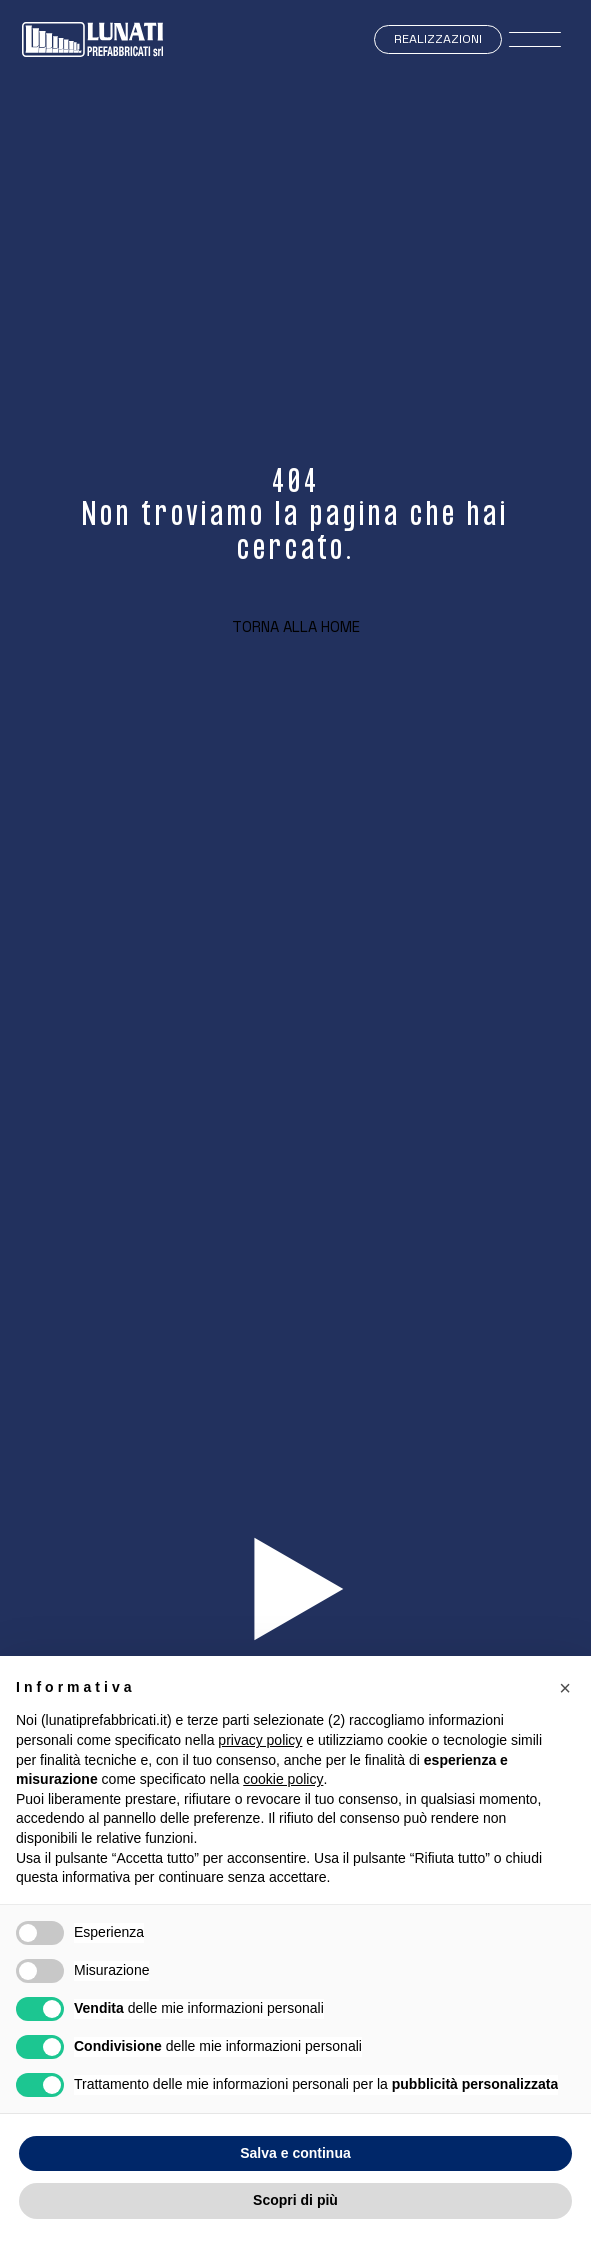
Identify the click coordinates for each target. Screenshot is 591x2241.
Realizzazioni (438, 39)
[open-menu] (535, 40)
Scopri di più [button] (295, 2200)
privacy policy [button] (260, 1740)
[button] (565, 1688)
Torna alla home (296, 626)
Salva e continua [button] (295, 2153)
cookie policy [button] (283, 1779)
